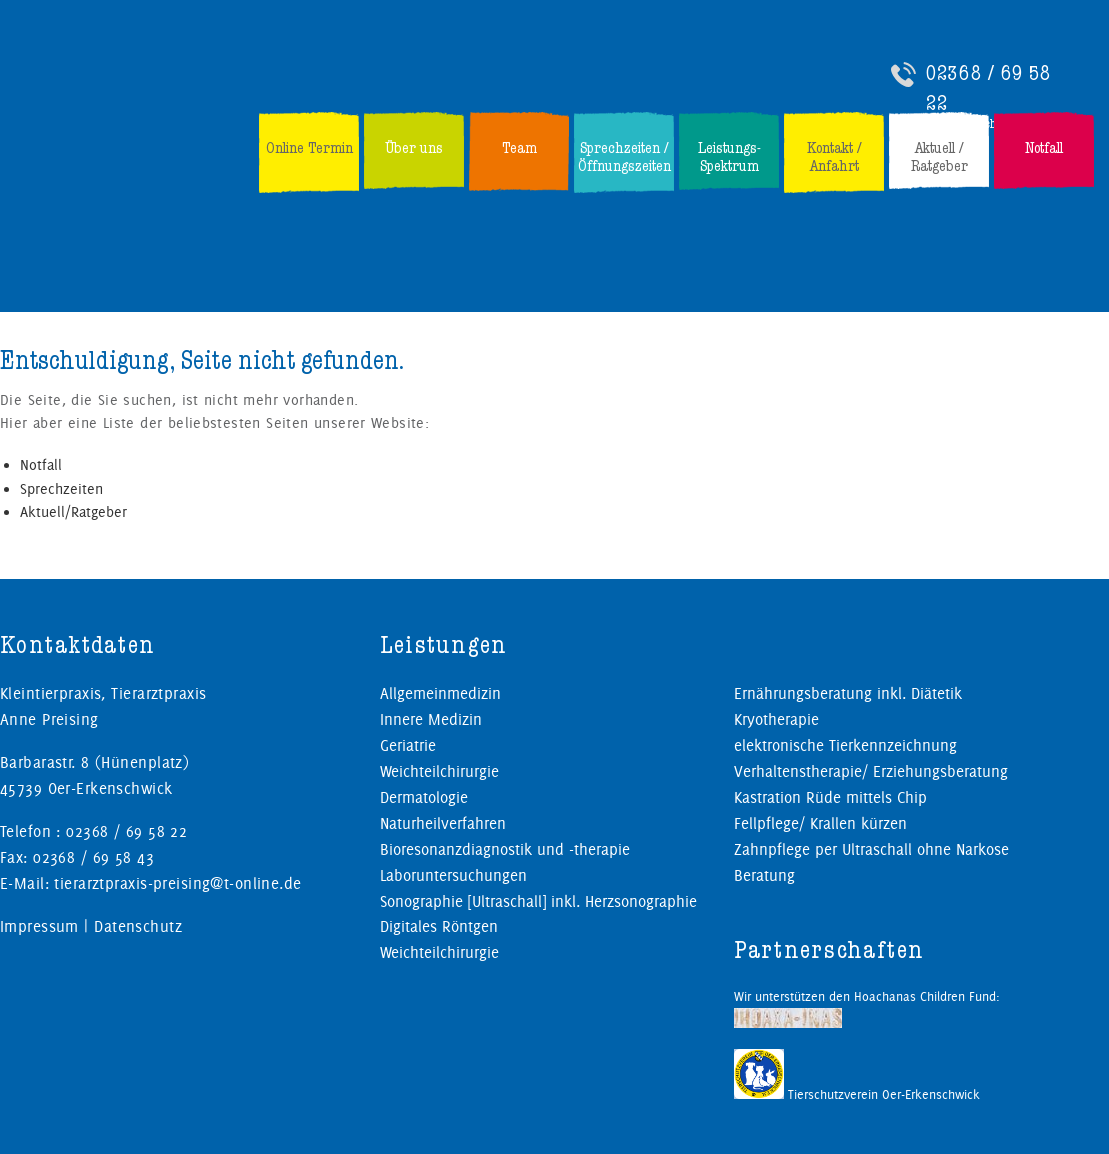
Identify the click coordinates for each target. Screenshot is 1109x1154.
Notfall (1044, 148)
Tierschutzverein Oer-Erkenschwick (857, 1094)
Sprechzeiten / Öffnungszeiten (624, 157)
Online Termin (309, 148)
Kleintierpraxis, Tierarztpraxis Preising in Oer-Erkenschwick (166, 107)
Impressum (39, 926)
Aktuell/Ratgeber (73, 512)
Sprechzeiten (61, 489)
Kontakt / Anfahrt (834, 157)
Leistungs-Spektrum (729, 157)
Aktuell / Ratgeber (939, 157)
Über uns (414, 148)
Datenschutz (138, 926)
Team (519, 148)
